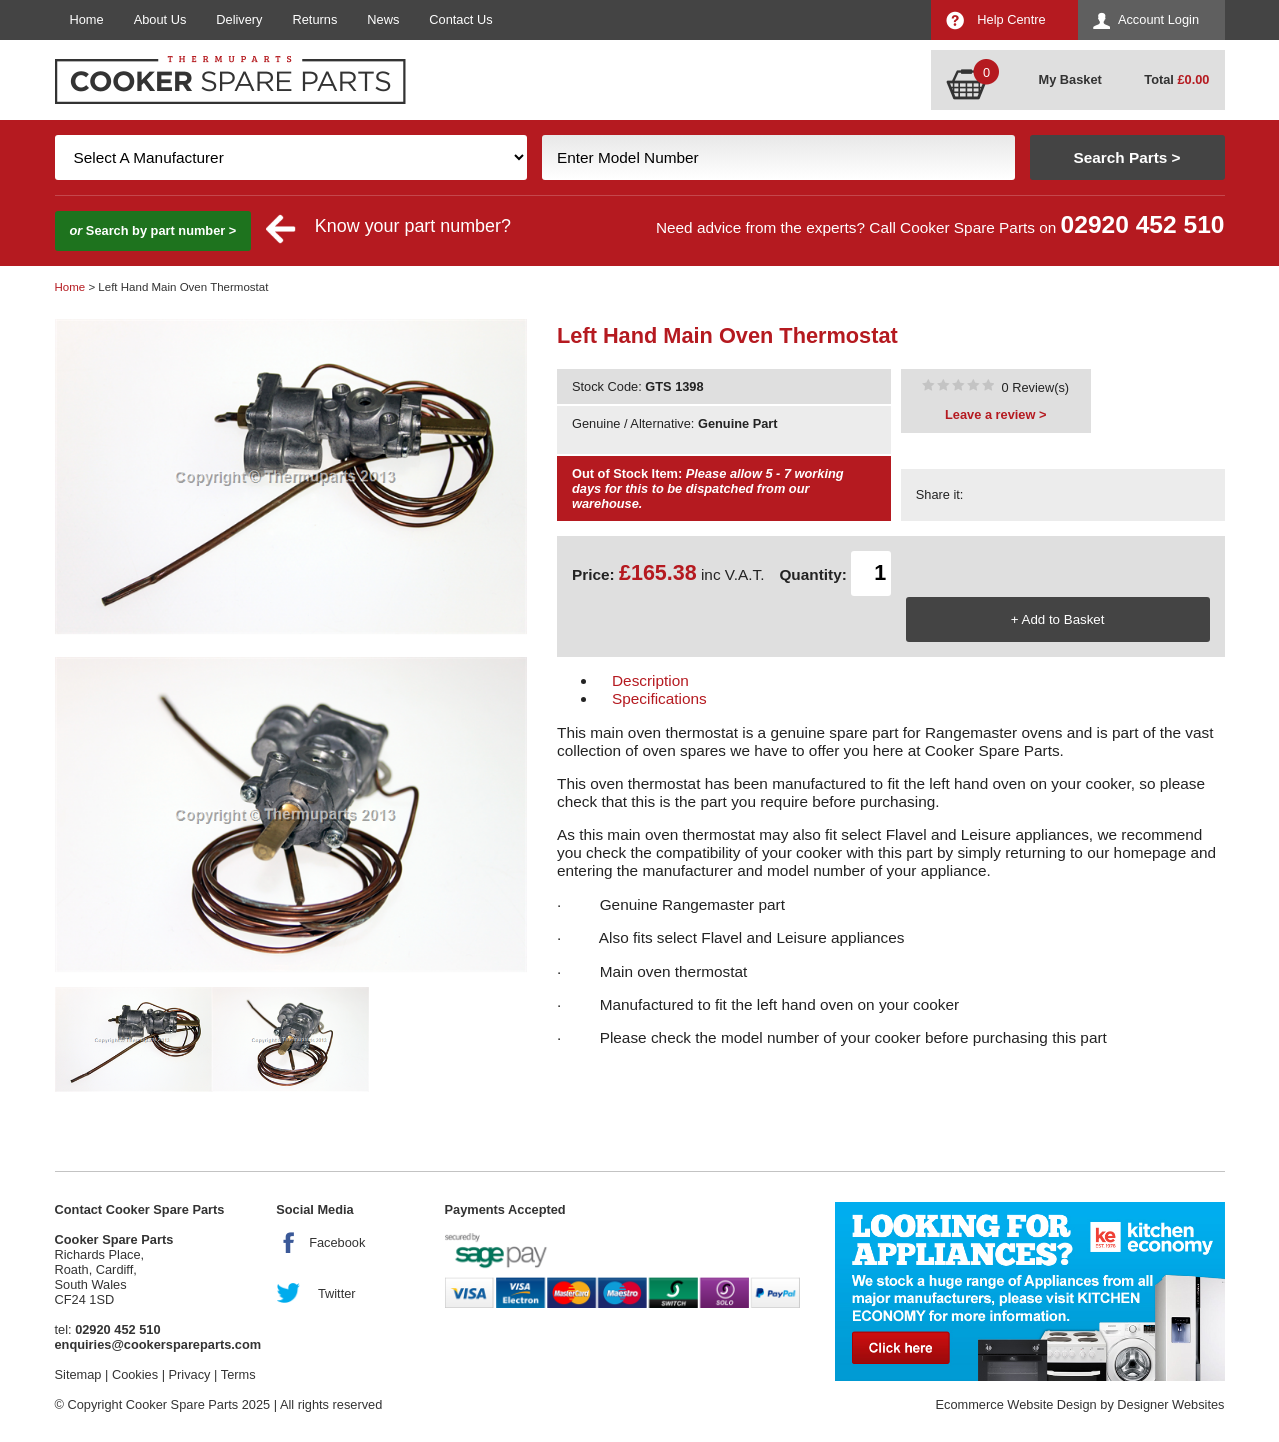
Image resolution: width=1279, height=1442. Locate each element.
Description (650, 680)
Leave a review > (995, 414)
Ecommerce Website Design (1015, 1404)
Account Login (1158, 19)
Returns (315, 19)
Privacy (190, 1374)
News (383, 19)
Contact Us (460, 19)
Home (87, 19)
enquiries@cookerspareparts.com (158, 1344)
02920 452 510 (1143, 224)
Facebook (337, 1242)
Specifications (659, 698)
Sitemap (78, 1374)
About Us (160, 19)
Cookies (135, 1374)
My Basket (1070, 79)
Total (1176, 79)
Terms (238, 1374)
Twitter (337, 1293)
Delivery (239, 19)
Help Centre (1011, 19)
